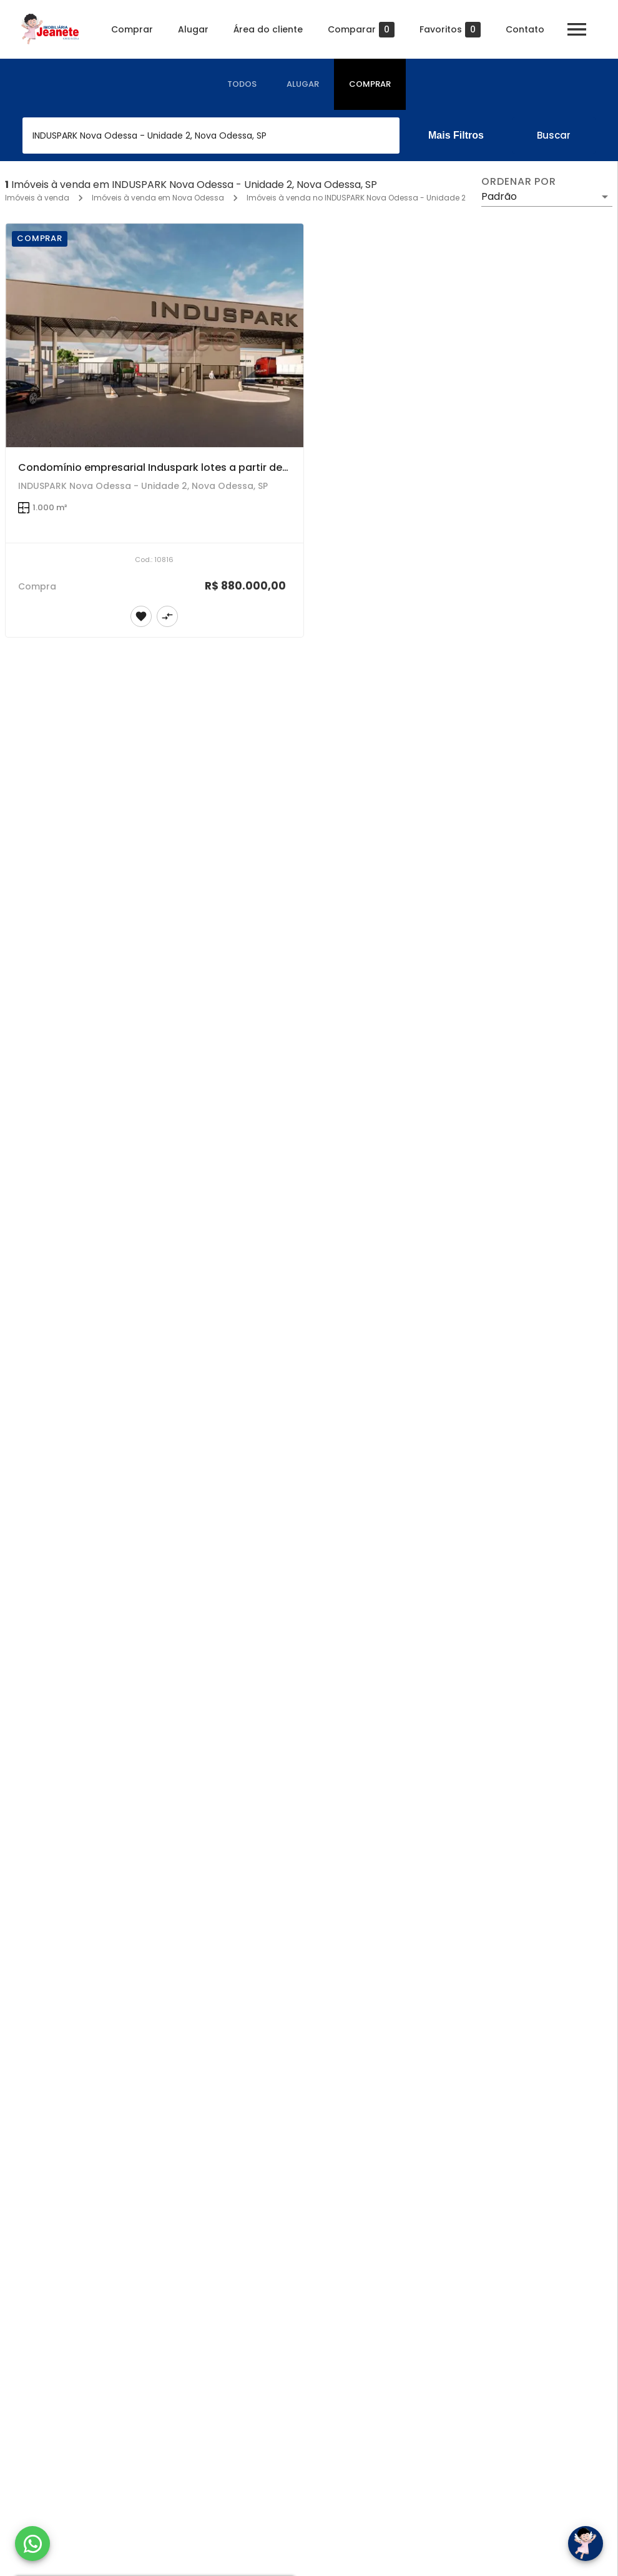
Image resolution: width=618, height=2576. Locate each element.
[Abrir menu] (577, 29)
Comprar (132, 29)
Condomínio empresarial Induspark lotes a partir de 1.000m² (170, 467)
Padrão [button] (499, 196)
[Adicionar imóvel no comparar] (167, 616)
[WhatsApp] (32, 2543)
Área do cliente (268, 29)
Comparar (361, 29)
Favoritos (450, 29)
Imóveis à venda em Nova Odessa (158, 197)
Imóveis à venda (37, 197)
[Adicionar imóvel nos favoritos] (141, 616)
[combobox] (211, 135)
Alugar (193, 29)
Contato (525, 29)
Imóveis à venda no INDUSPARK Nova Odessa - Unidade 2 (356, 197)
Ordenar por (518, 182)
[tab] (242, 84)
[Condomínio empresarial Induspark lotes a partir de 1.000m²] (154, 335)
